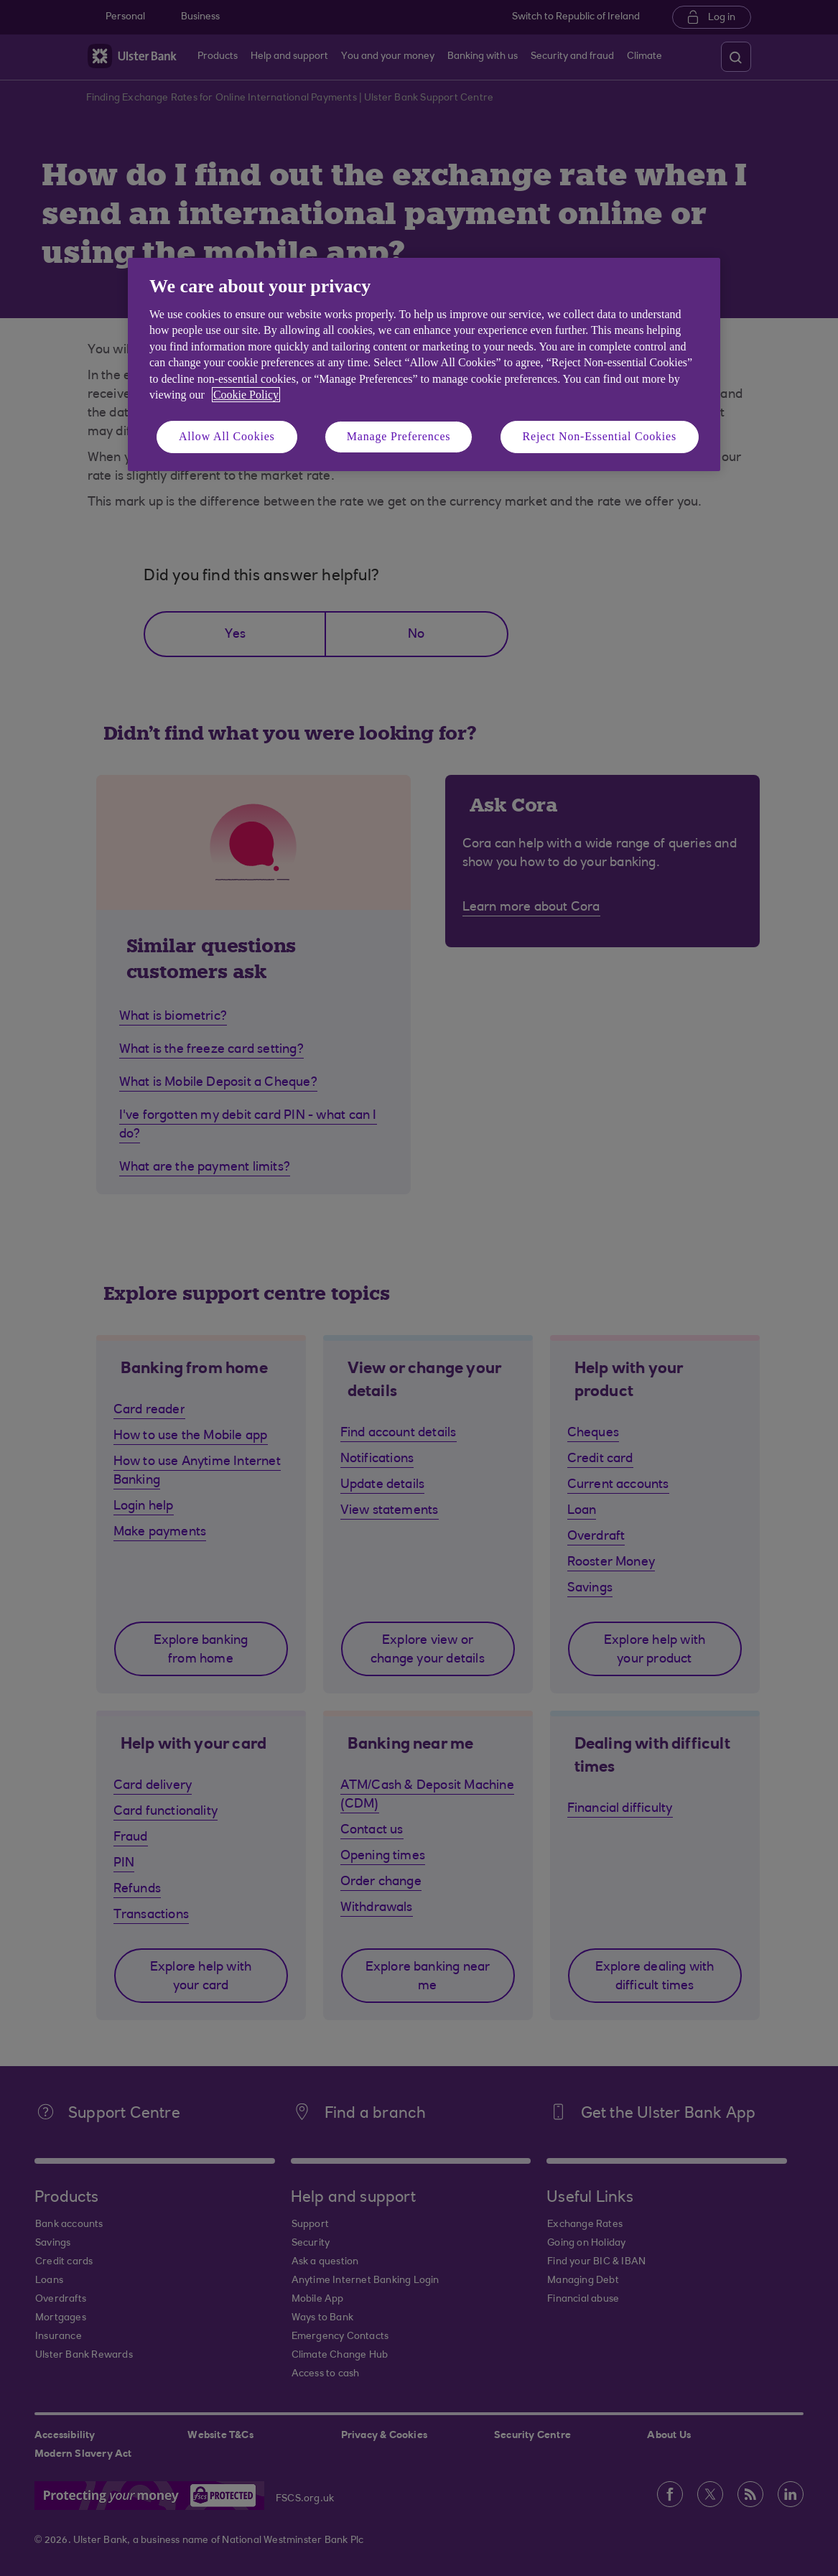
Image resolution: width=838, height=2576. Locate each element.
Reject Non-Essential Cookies (599, 436)
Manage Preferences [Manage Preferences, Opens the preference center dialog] (399, 436)
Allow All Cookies (227, 436)
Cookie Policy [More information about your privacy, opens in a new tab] (246, 395)
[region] (424, 364)
